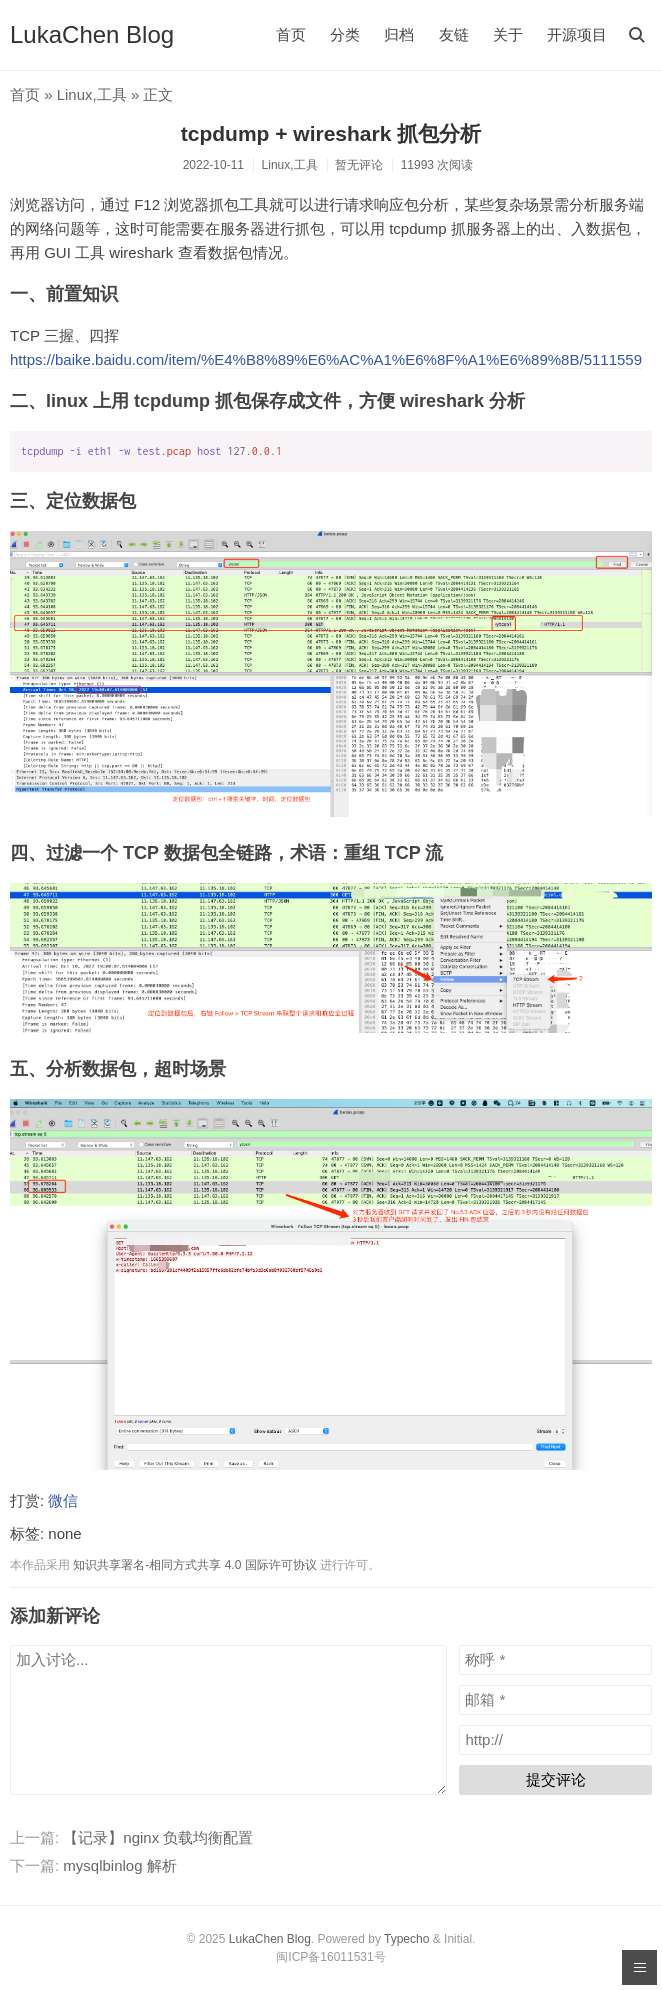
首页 (291, 34)
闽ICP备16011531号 (330, 1957)
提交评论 (556, 1779)
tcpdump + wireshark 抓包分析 (331, 133)
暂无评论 (359, 165)
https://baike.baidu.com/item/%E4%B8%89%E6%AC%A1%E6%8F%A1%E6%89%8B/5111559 (326, 359)
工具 (112, 94)
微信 (63, 1500)
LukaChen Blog (92, 34)
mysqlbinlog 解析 (119, 1865)
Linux (75, 94)
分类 (345, 34)
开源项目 (577, 34)
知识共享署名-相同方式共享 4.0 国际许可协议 (194, 1565)
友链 (454, 34)
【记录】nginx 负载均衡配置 (158, 1837)
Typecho (406, 1939)
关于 (508, 34)
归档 (399, 34)
